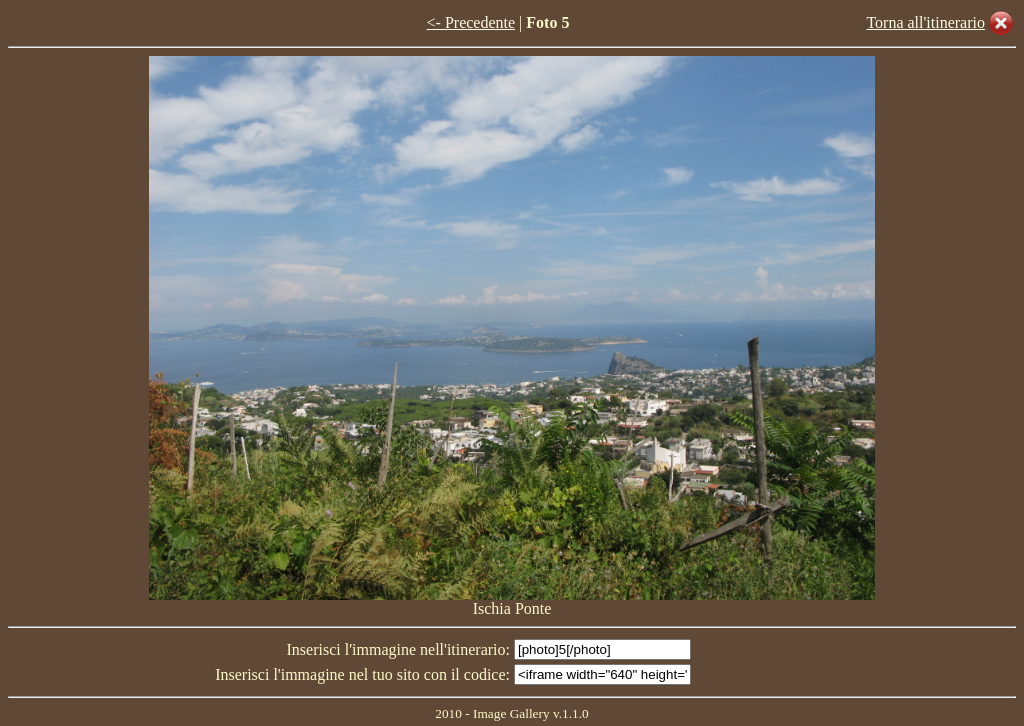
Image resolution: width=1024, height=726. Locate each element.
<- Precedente (471, 22)
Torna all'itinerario (925, 22)
